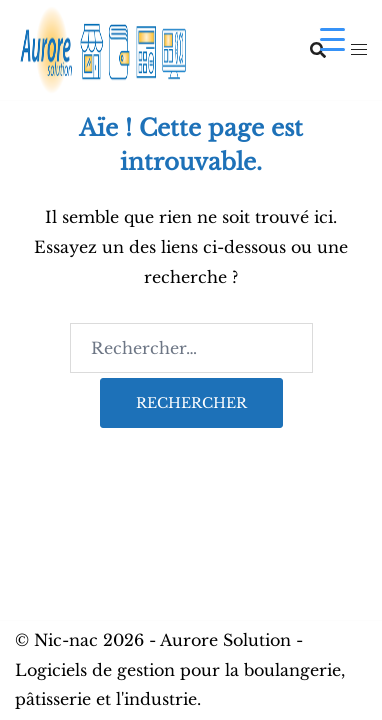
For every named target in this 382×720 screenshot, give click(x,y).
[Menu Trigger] (332, 39)
